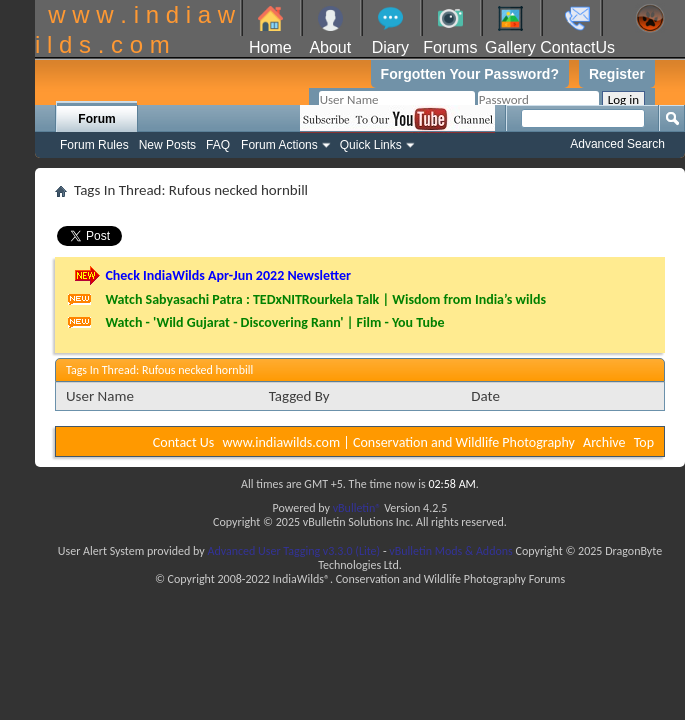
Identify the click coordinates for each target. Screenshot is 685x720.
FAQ (218, 145)
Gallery (510, 47)
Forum (96, 119)
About (330, 47)
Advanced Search (617, 144)
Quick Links (371, 145)
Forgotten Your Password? (470, 74)
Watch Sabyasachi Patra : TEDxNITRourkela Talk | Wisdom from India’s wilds (325, 299)
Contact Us (184, 442)
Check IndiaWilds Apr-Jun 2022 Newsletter (228, 275)
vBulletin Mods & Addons (450, 551)
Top (644, 442)
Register (617, 74)
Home (270, 47)
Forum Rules (94, 145)
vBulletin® (357, 508)
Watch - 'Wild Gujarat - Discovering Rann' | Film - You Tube (274, 322)
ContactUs (577, 47)
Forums (450, 47)
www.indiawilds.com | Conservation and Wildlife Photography (399, 442)
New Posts (167, 145)
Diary (390, 47)
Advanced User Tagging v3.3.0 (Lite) (293, 551)
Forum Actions (279, 145)
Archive (604, 442)
